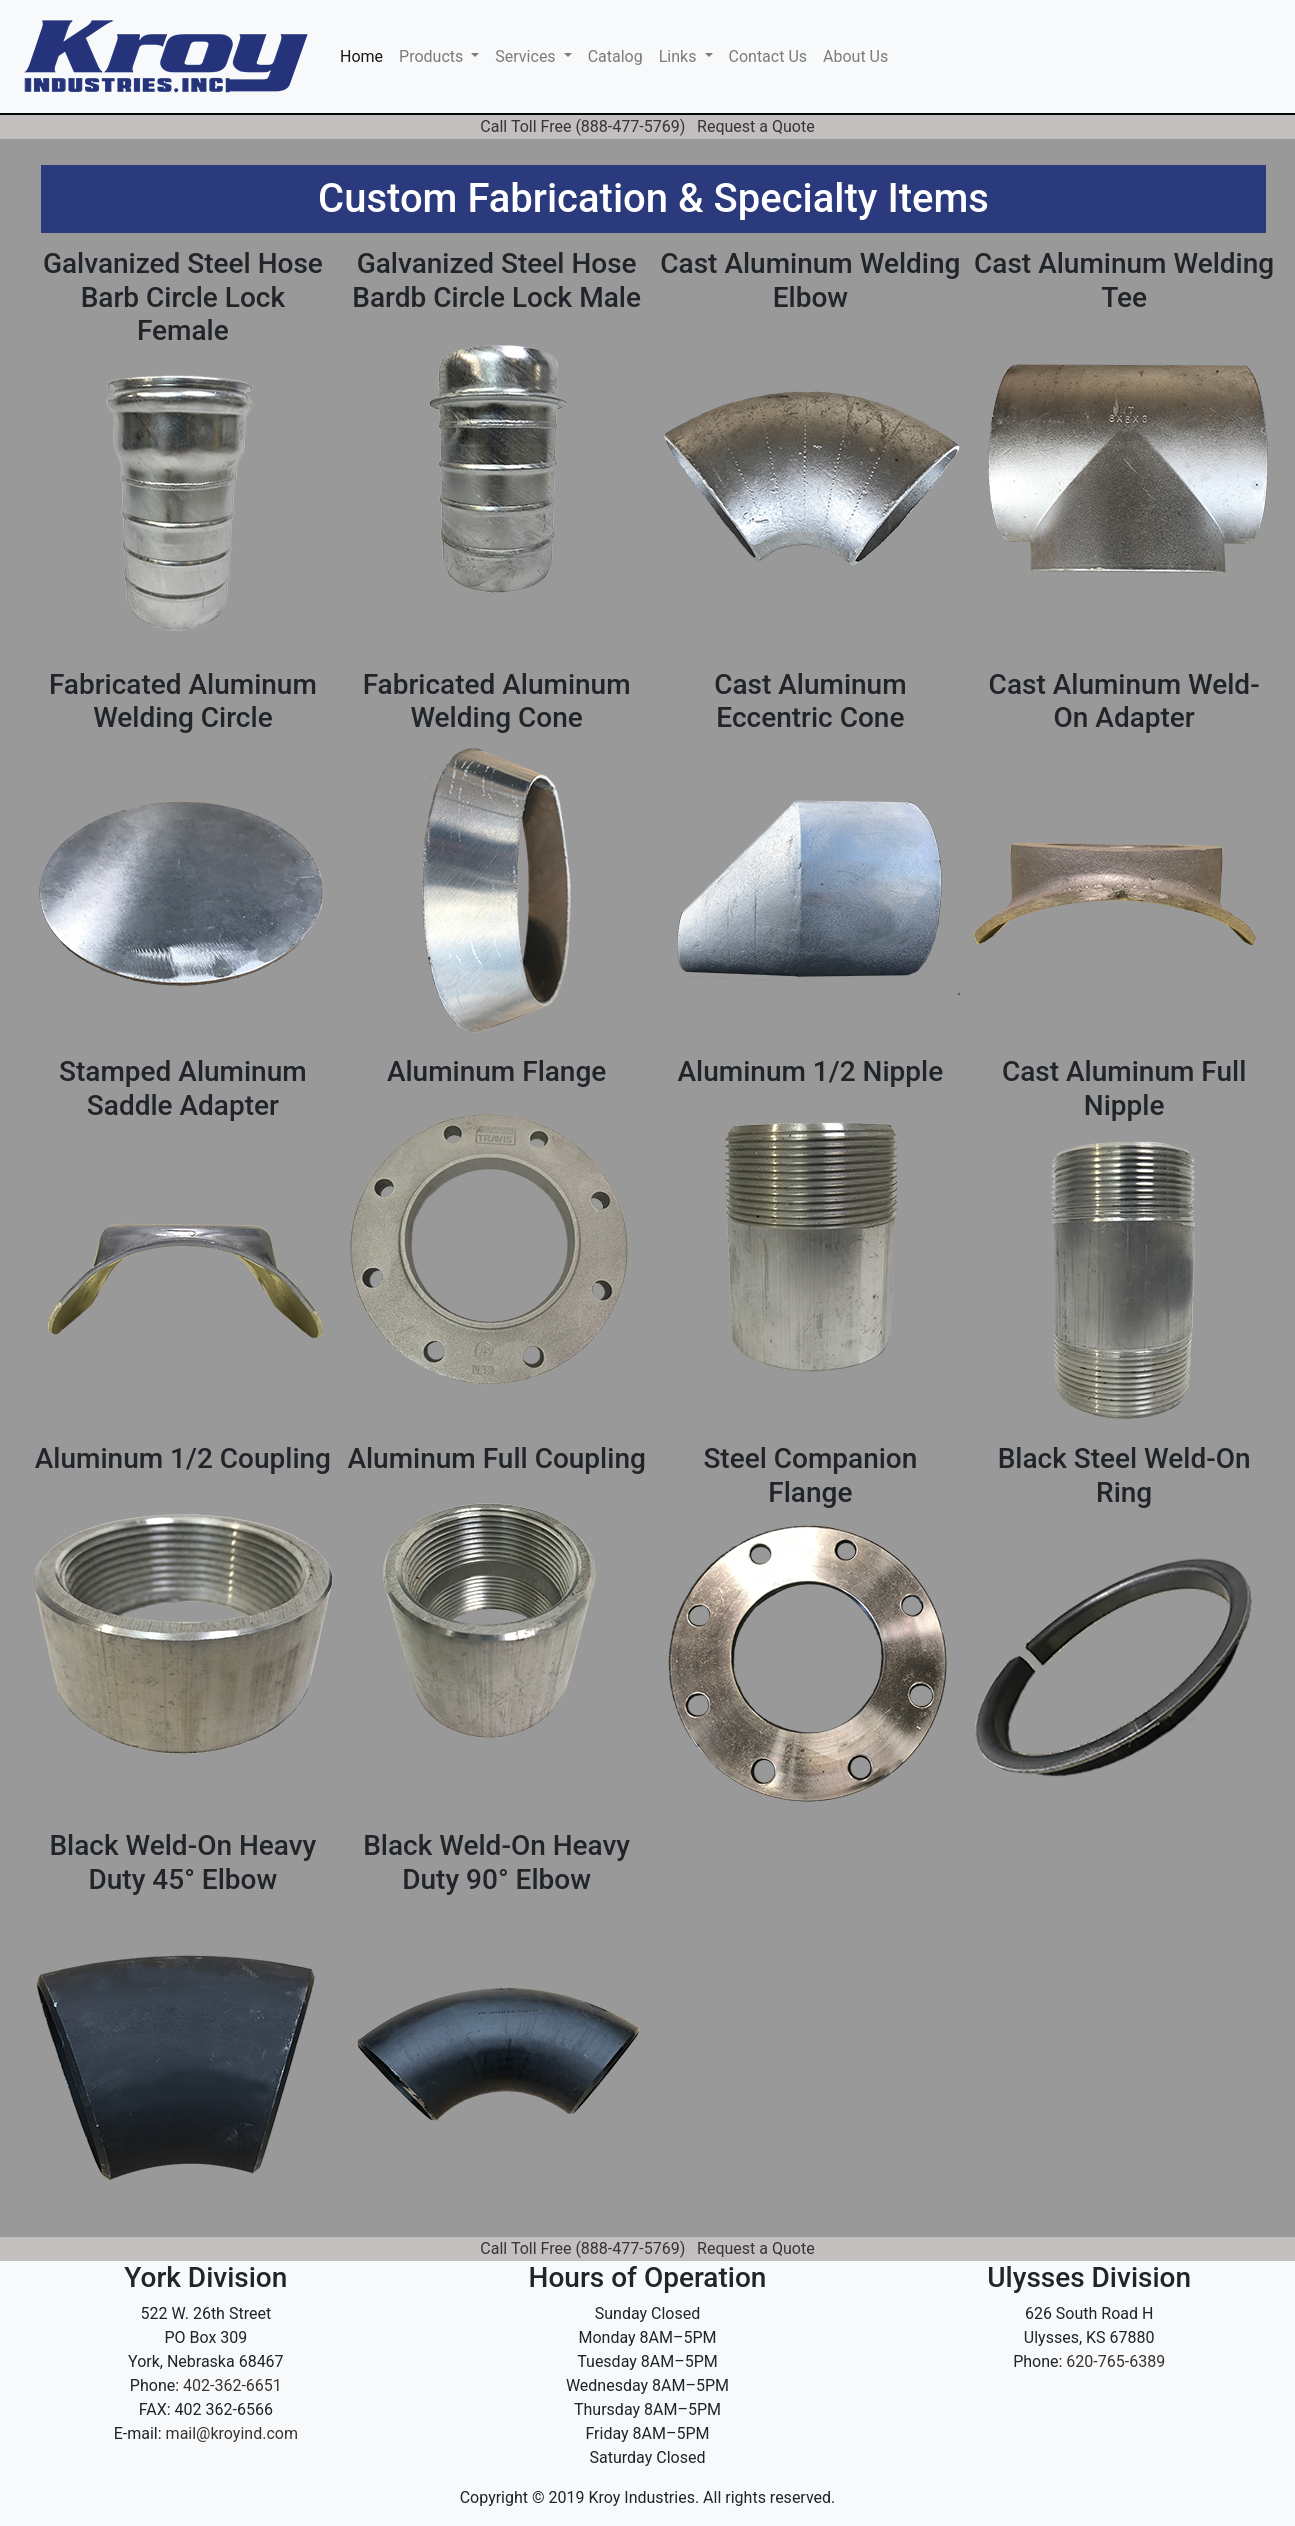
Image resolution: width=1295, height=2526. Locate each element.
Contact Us (768, 56)
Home (365, 55)
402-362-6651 (232, 2385)
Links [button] (680, 56)
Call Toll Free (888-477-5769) (582, 126)
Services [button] (527, 56)
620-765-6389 (1115, 2361)
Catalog (615, 56)
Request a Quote (756, 126)
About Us (855, 56)
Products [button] (433, 56)
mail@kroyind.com (232, 2433)
